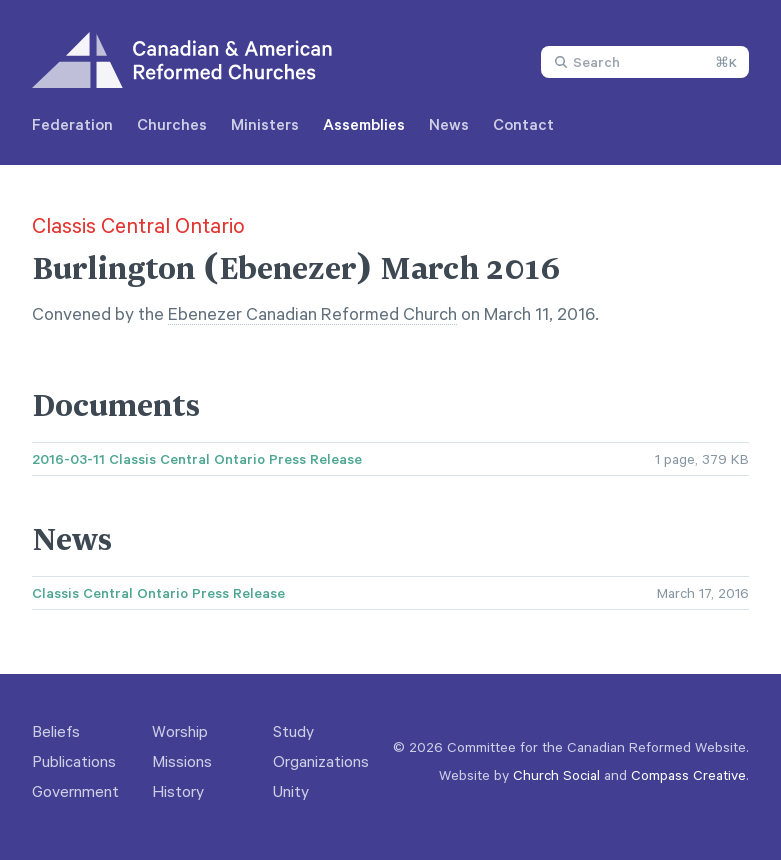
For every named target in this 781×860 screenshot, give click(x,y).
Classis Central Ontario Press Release (158, 593)
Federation (72, 124)
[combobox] (645, 62)
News (449, 124)
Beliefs (56, 731)
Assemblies (364, 124)
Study (293, 731)
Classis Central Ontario (138, 225)
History (178, 791)
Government (75, 791)
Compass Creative (688, 774)
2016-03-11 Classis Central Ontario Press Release (197, 459)
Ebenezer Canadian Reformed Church (312, 313)
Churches (172, 124)
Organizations (321, 761)
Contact (523, 124)
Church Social (556, 774)
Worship (180, 731)
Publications (74, 761)
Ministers (265, 124)
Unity (291, 791)
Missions (182, 761)
